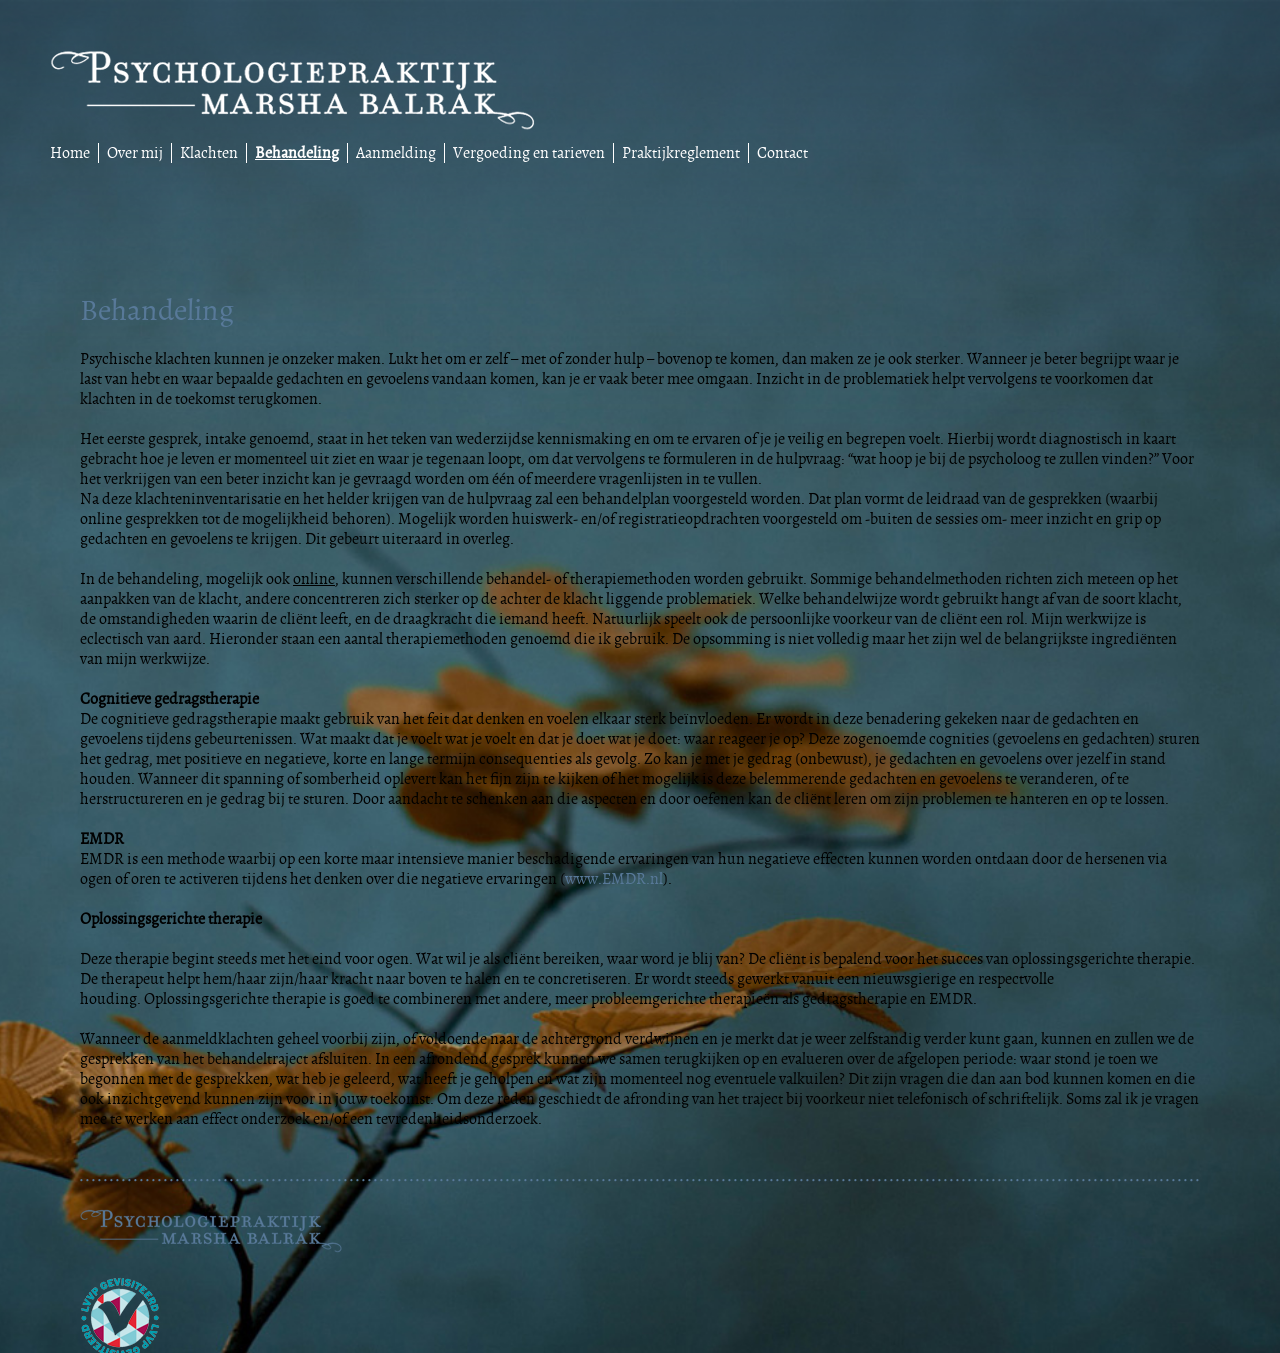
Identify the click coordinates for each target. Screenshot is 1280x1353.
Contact (782, 153)
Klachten (209, 153)
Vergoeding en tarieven (529, 153)
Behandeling (297, 153)
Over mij (135, 153)
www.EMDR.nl (614, 879)
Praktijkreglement (681, 153)
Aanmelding (396, 153)
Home (70, 153)
